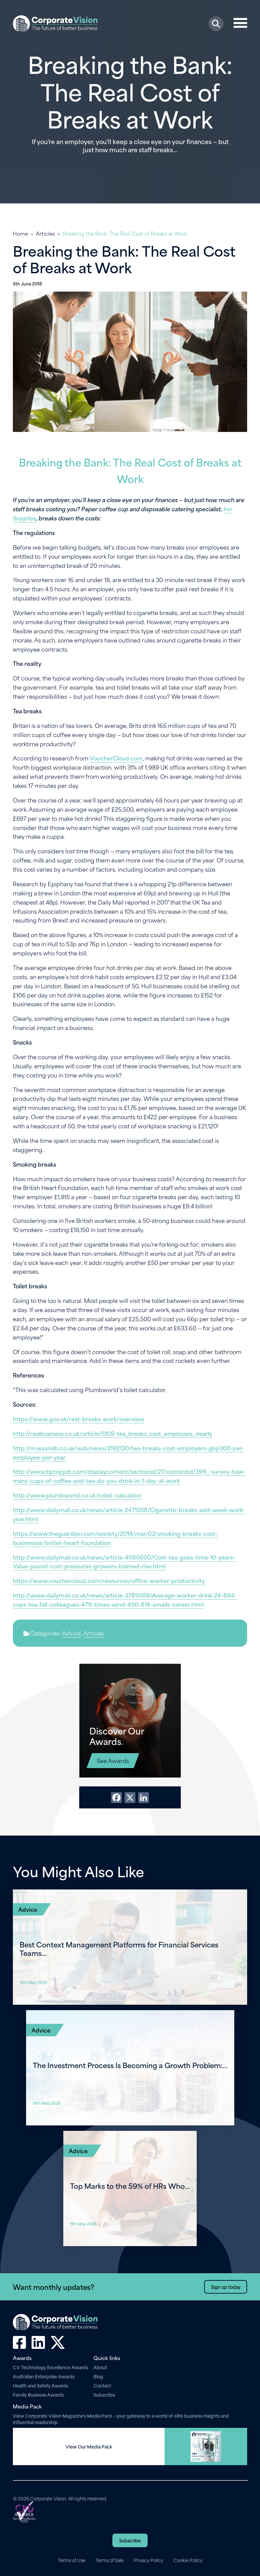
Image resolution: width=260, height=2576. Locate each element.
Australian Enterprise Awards (43, 2376)
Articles (45, 233)
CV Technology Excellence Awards (50, 2367)
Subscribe (104, 2394)
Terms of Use (71, 2560)
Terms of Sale (109, 2560)
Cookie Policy (187, 2560)
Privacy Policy (148, 2560)
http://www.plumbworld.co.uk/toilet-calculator (77, 1494)
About (100, 2367)
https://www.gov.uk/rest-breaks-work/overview (78, 1418)
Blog (98, 2376)
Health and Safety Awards (40, 2385)
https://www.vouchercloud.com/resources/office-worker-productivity (109, 1580)
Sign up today (225, 2286)
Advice (71, 1632)
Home (20, 233)
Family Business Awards (38, 2394)
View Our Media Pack (89, 2446)
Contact (102, 2385)
